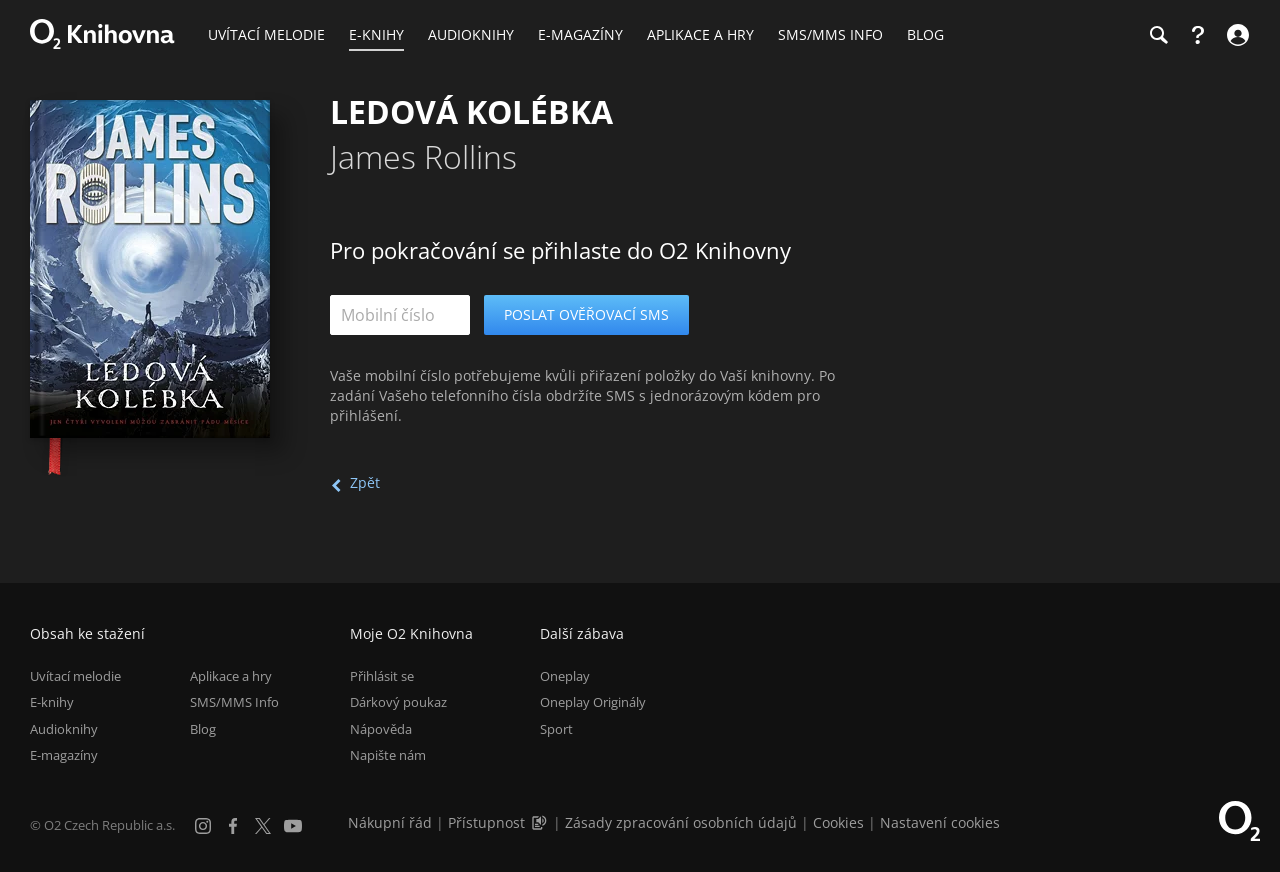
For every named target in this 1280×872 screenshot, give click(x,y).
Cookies (838, 822)
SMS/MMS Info (234, 702)
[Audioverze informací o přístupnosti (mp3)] (541, 822)
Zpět (365, 482)
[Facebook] (233, 826)
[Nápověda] (1198, 35)
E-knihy (52, 702)
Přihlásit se (382, 676)
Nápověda (381, 729)
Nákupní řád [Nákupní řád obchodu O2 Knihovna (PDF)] (390, 822)
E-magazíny (64, 755)
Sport (556, 729)
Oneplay (565, 676)
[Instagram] (203, 826)
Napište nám (388, 755)
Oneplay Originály (593, 702)
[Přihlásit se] (1235, 35)
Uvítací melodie (75, 676)
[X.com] (263, 826)
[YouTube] (293, 826)
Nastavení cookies (940, 822)
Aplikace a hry (231, 676)
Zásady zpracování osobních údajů (681, 822)
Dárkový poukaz (398, 702)
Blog (203, 729)
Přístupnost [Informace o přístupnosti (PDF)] (486, 822)
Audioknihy (64, 729)
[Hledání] (1158, 35)
